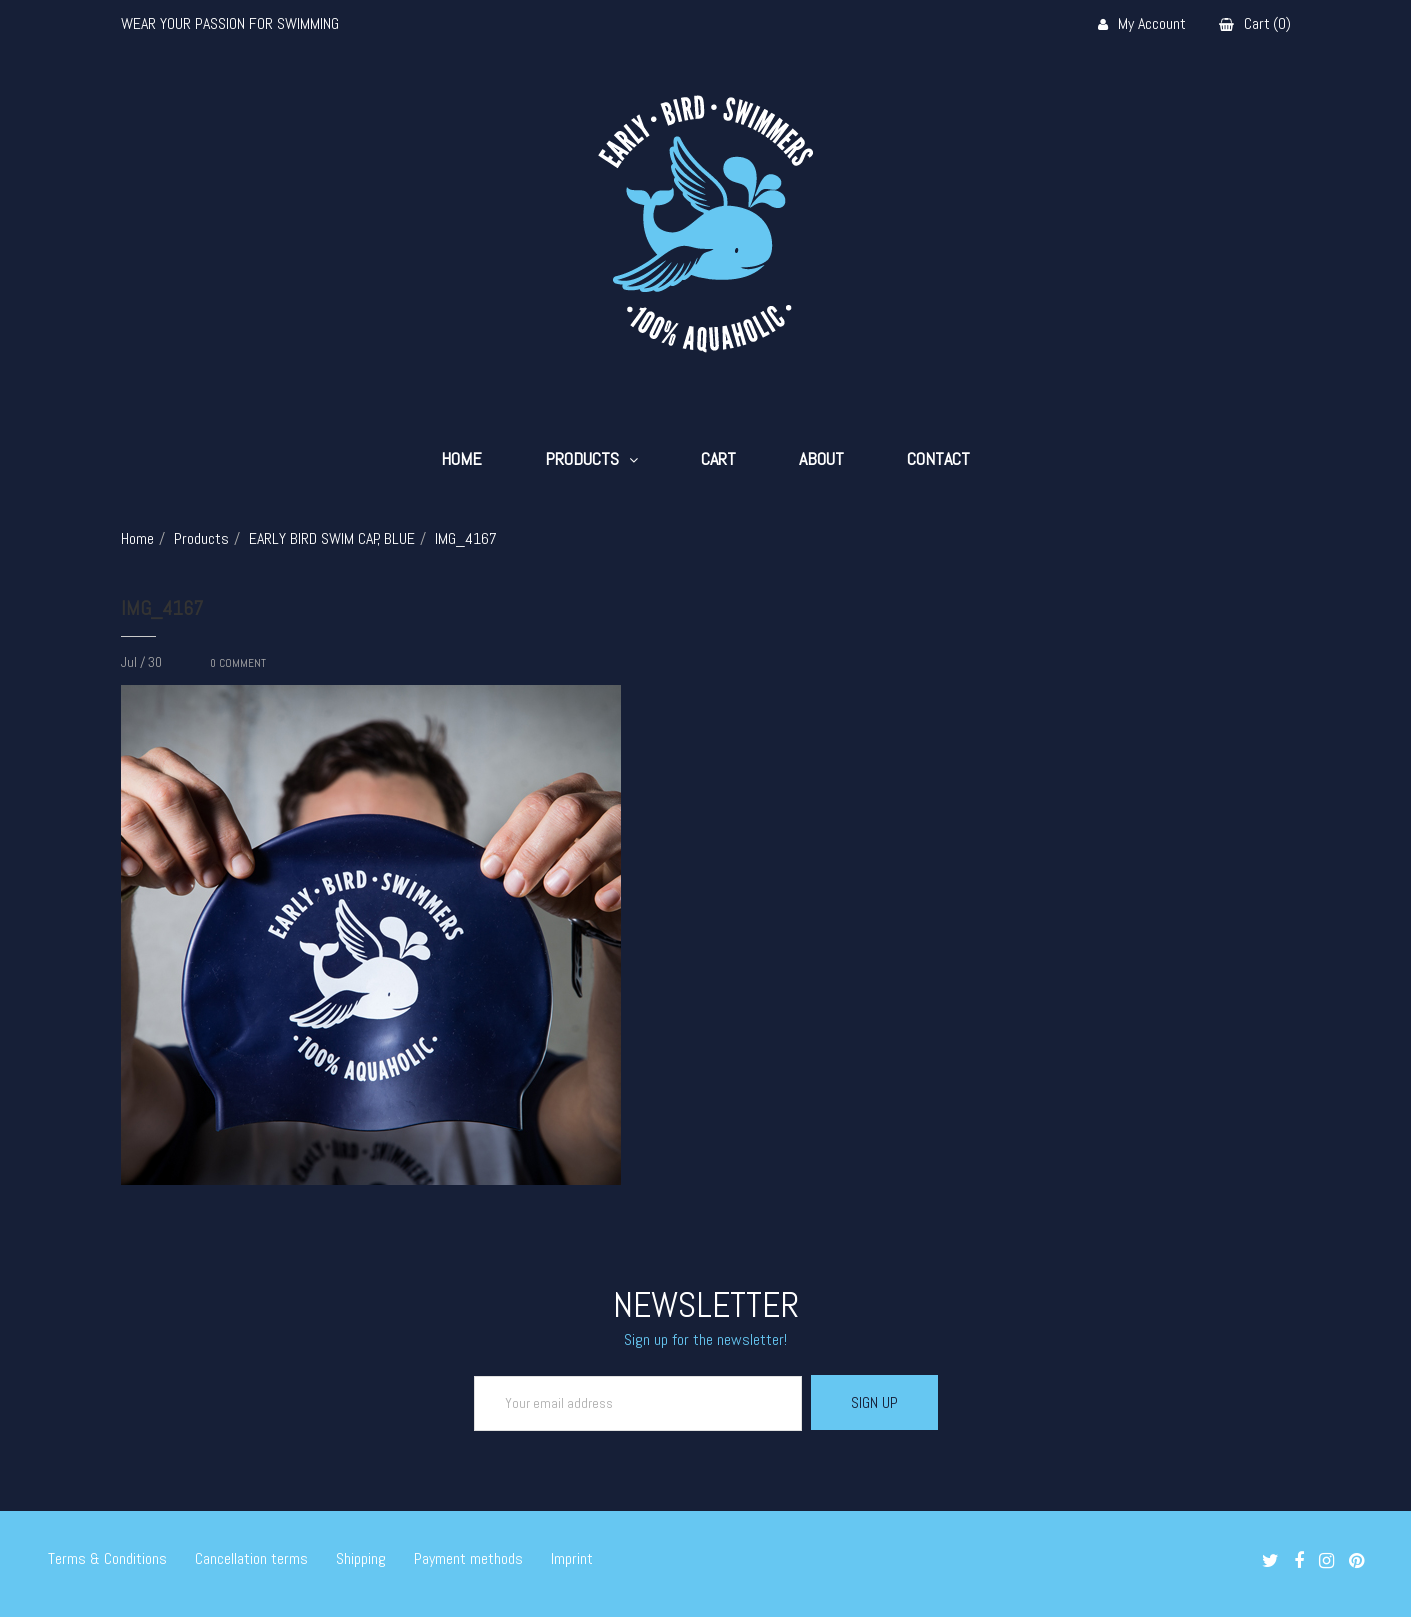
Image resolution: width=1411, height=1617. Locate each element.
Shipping (361, 1558)
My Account (1142, 24)
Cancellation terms (251, 1558)
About (821, 459)
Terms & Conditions (107, 1558)
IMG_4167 (162, 608)
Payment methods (468, 1558)
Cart (718, 459)
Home (461, 459)
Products (582, 459)
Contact (938, 459)
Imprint (572, 1558)
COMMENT (238, 663)
